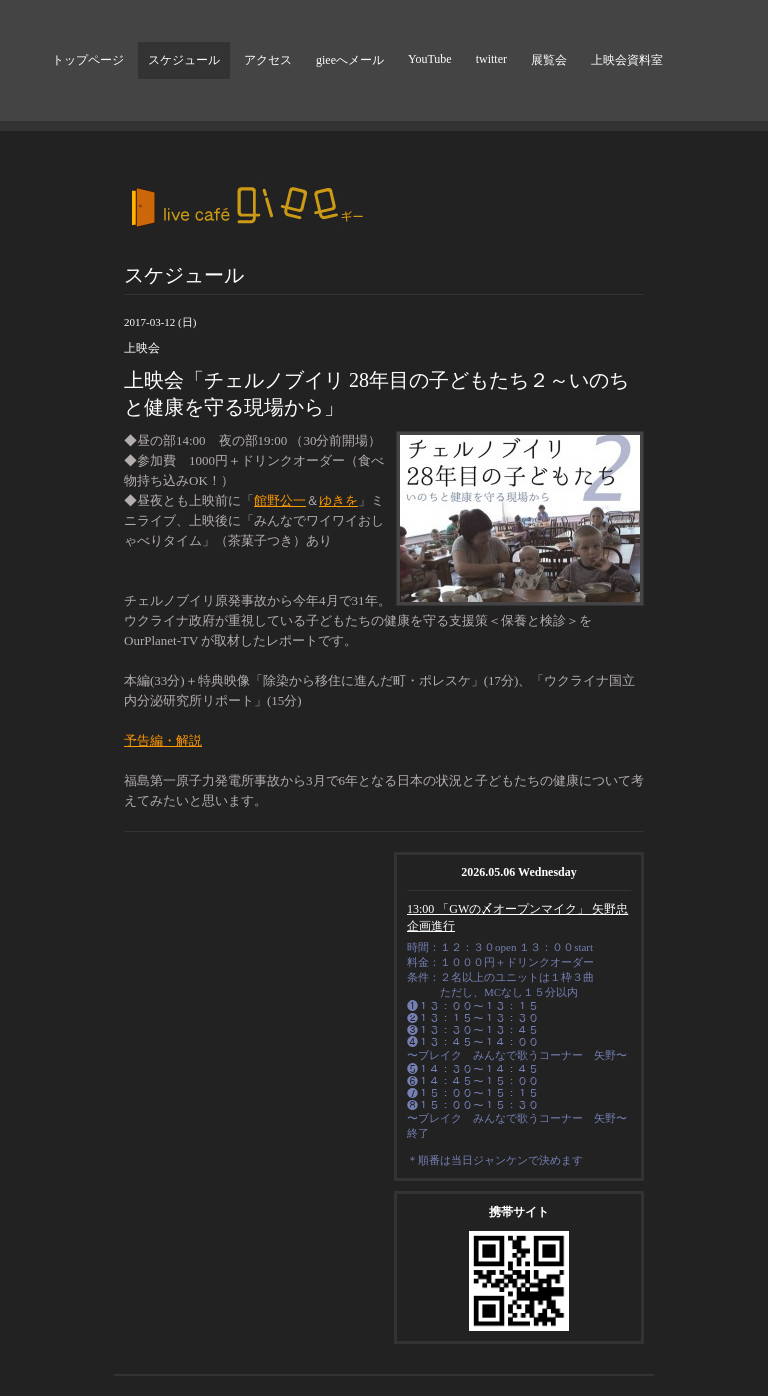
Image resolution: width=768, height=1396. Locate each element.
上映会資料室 (627, 60)
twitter (491, 59)
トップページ (88, 60)
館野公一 (280, 500)
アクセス (268, 60)
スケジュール (184, 60)
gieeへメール (350, 60)
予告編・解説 (163, 740)
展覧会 (549, 60)
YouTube (430, 59)
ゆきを (338, 500)
